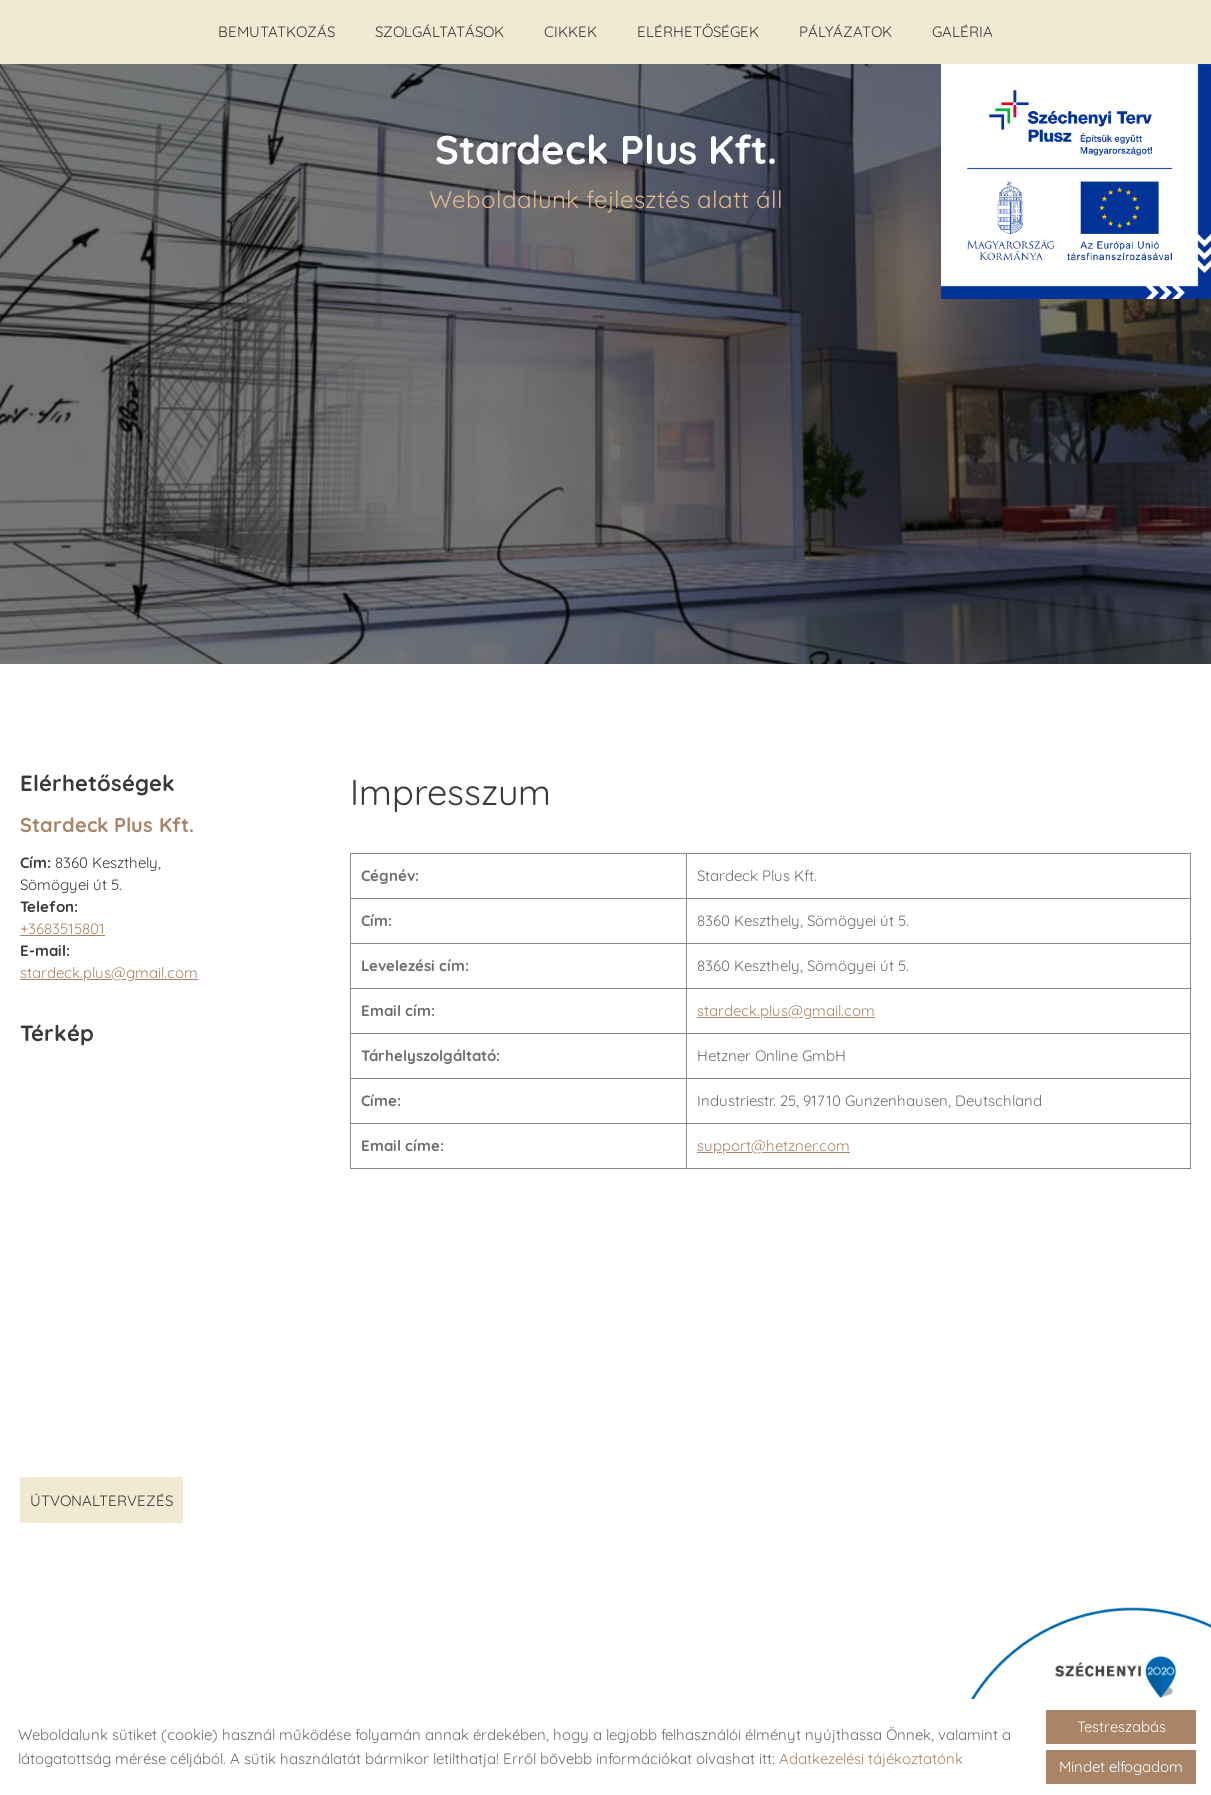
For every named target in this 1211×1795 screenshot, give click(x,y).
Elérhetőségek (698, 31)
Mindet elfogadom (1121, 1766)
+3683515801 (62, 918)
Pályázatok (845, 31)
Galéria (962, 31)
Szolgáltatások (439, 31)
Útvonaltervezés (101, 1490)
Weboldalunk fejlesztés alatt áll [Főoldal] (606, 159)
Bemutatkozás (276, 31)
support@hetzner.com (773, 1135)
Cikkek (570, 31)
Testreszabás (1121, 1726)
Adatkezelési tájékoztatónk (871, 1758)
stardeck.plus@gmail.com (109, 962)
